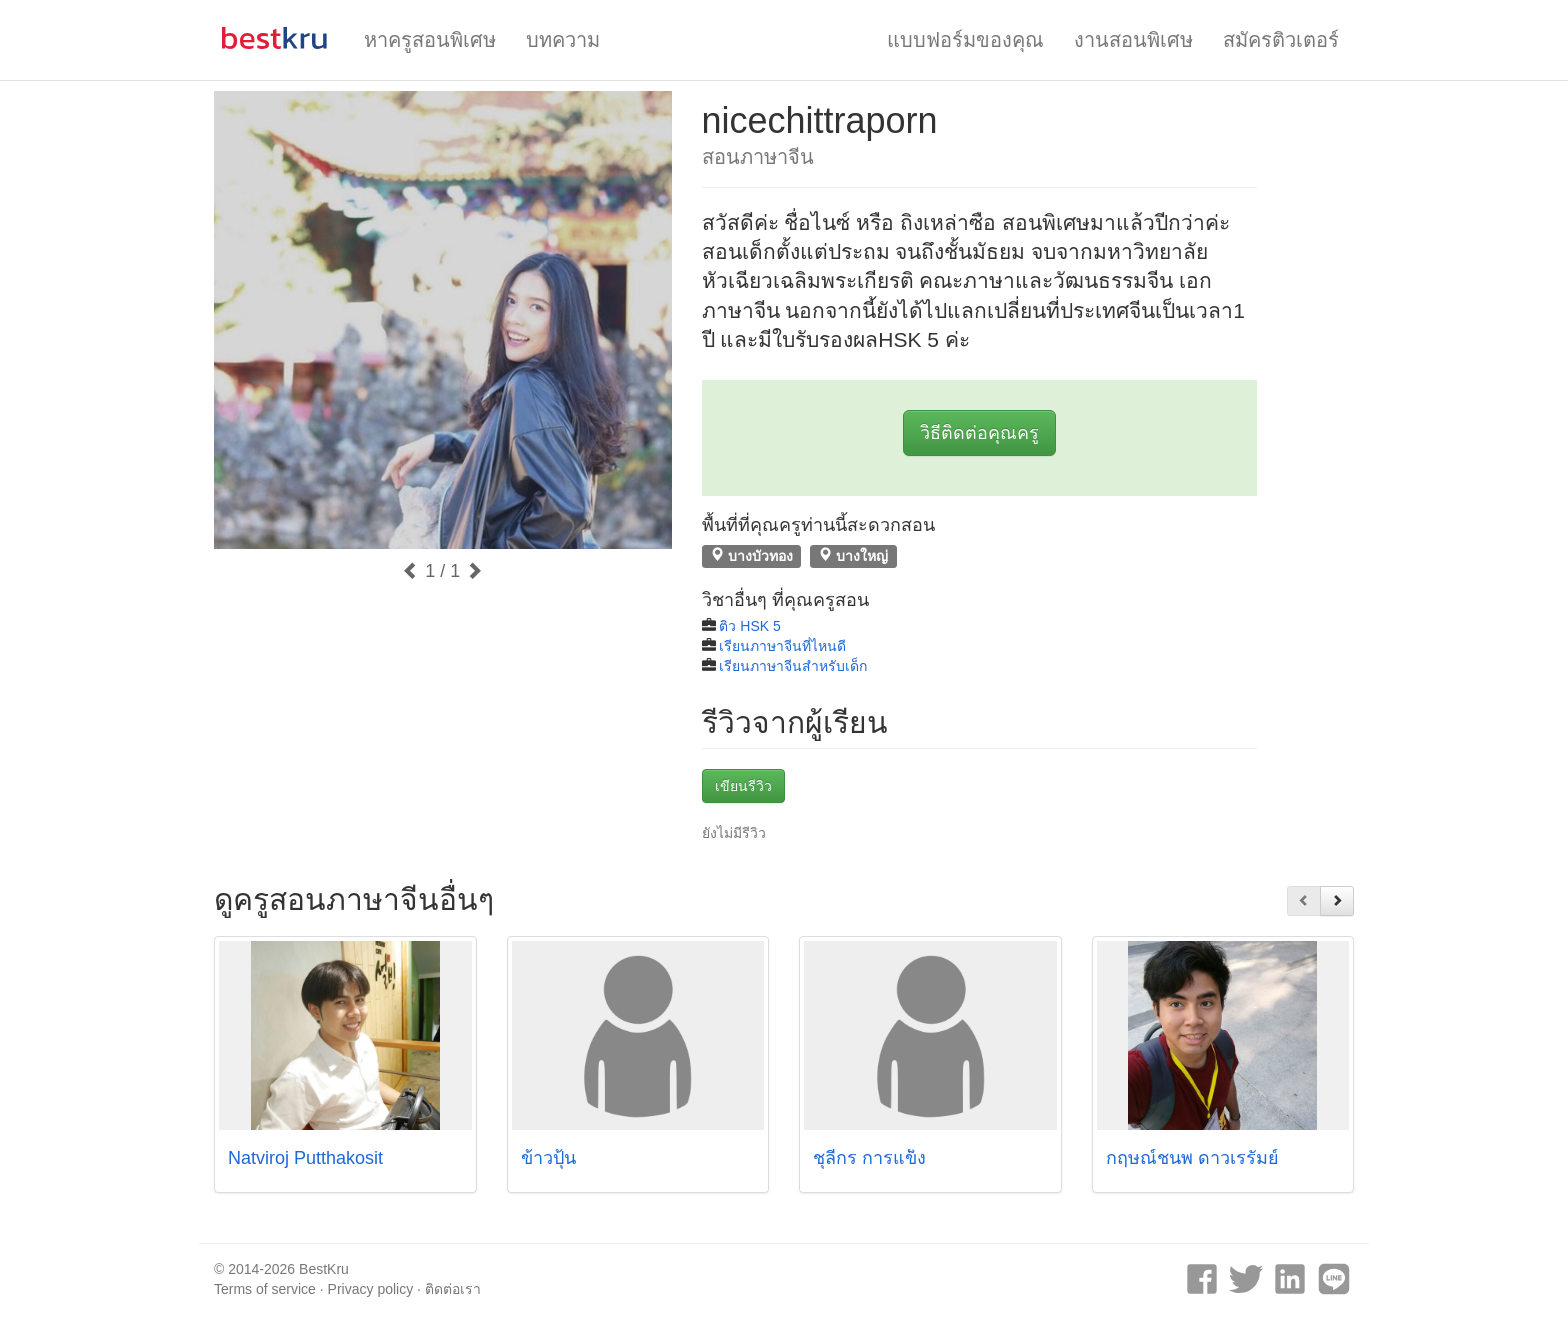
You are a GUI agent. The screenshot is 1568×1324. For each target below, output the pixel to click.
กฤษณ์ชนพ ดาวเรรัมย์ (1192, 1158)
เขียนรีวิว (743, 786)
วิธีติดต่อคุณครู (979, 433)
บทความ (563, 40)
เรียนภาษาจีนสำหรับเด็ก (793, 666)
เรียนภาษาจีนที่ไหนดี (782, 646)
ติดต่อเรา (453, 1289)
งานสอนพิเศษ (1133, 40)
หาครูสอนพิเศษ (430, 40)
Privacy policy (371, 1289)
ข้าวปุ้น (548, 1158)
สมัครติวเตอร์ (1281, 40)
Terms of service (265, 1289)
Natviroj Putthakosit (305, 1158)
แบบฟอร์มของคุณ (965, 40)
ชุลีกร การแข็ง (869, 1158)
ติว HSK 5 (749, 626)
